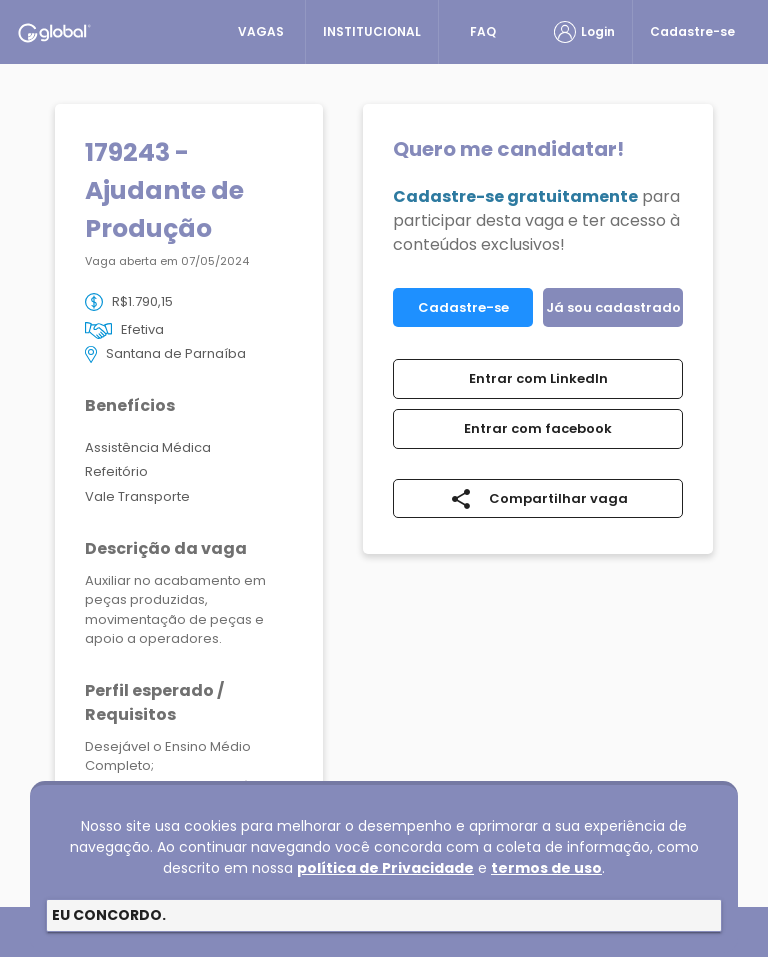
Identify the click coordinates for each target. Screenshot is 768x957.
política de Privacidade (385, 868)
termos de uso (546, 868)
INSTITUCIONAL (372, 31)
